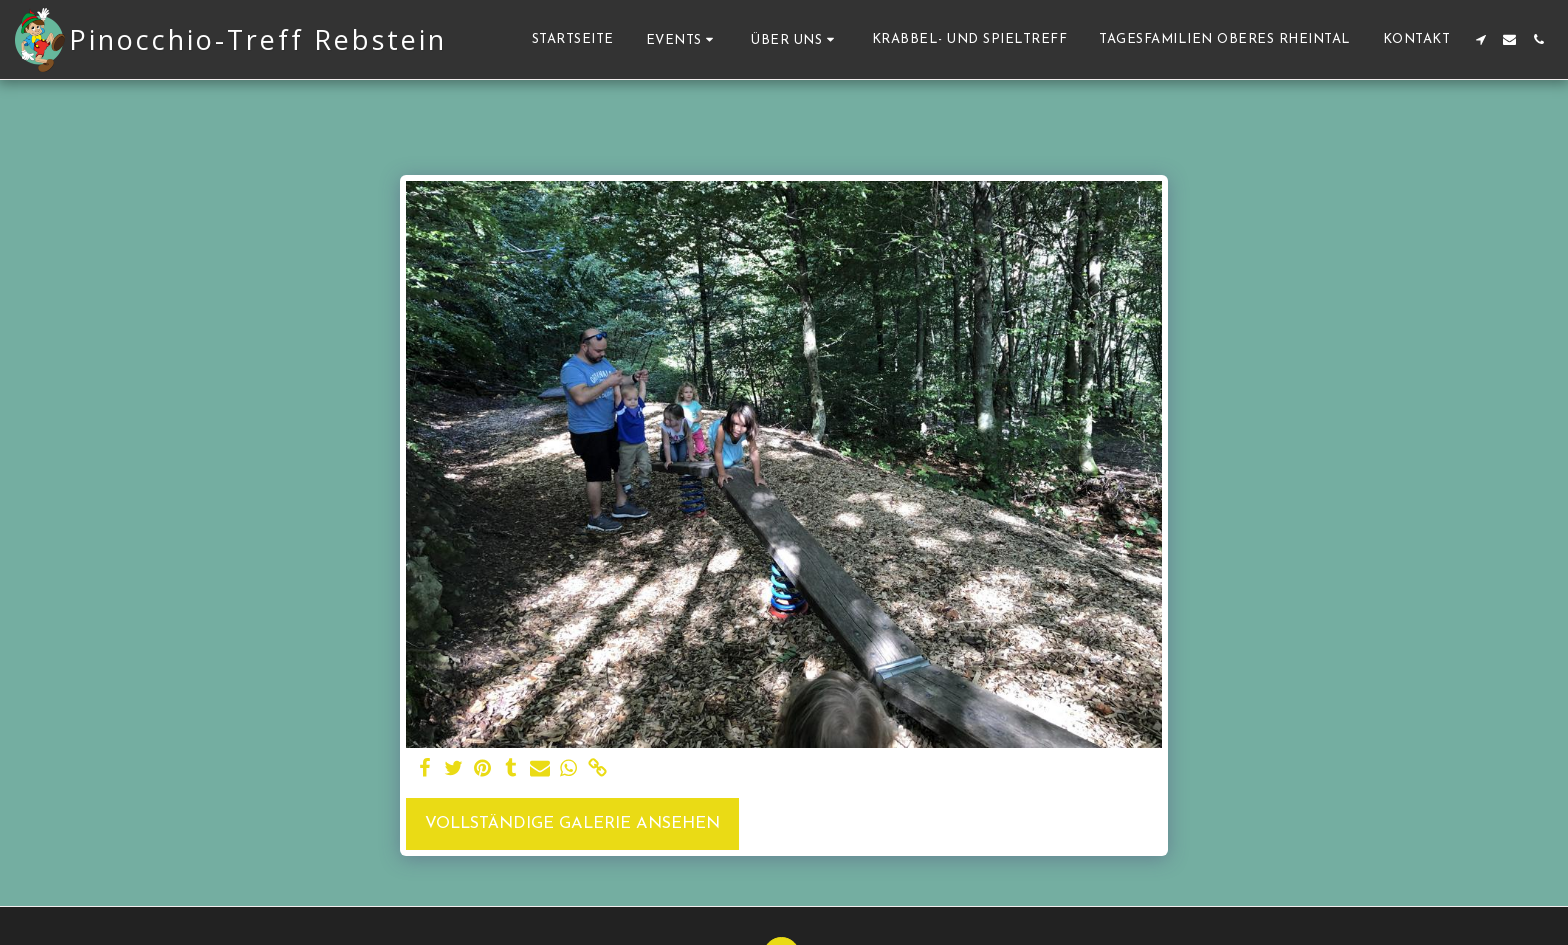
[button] (683, 39)
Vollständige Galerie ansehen (572, 824)
